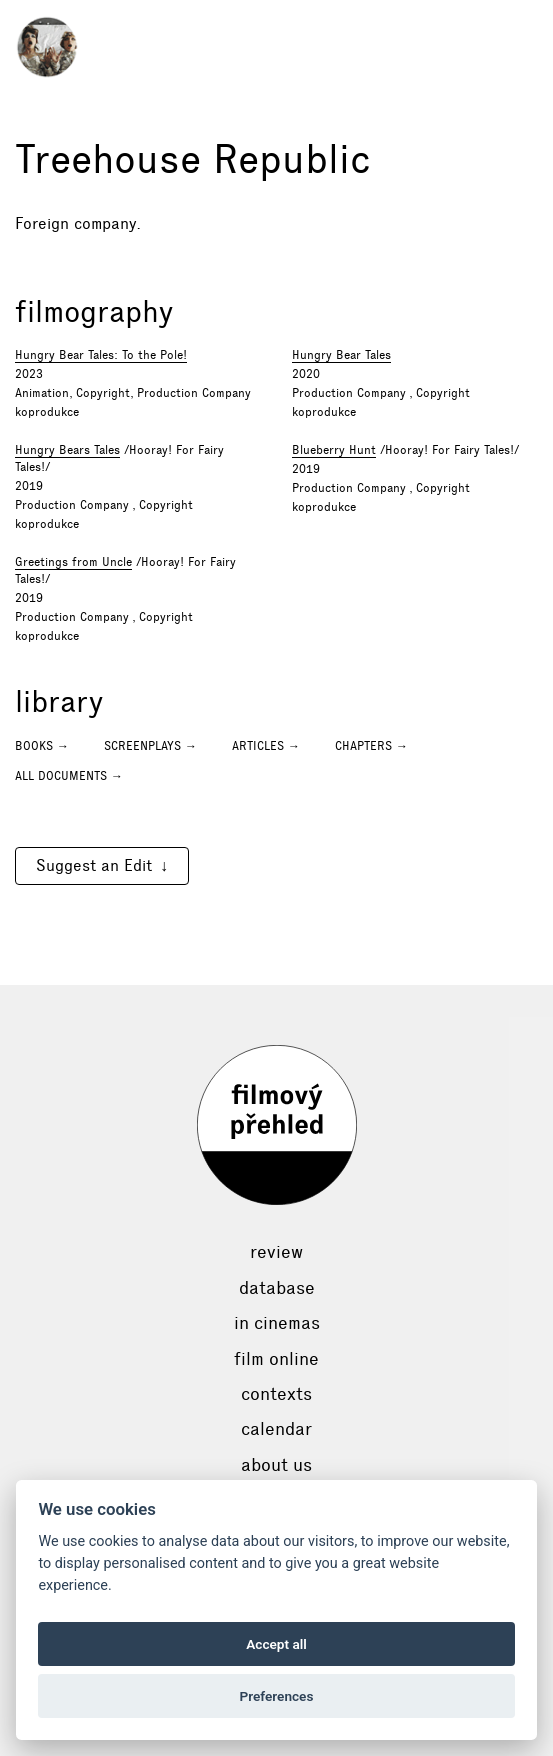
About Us (276, 1465)
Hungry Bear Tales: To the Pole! (101, 355)
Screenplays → (150, 746)
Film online (276, 1359)
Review (276, 1252)
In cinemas (277, 1323)
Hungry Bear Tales (341, 355)
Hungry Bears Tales (67, 450)
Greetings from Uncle (73, 562)
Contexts (276, 1394)
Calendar (276, 1429)
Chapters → (371, 746)
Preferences (277, 1696)
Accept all (276, 1644)
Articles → (266, 746)
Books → (42, 746)
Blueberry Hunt (334, 450)
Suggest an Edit (94, 865)
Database (277, 1288)
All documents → (69, 776)
